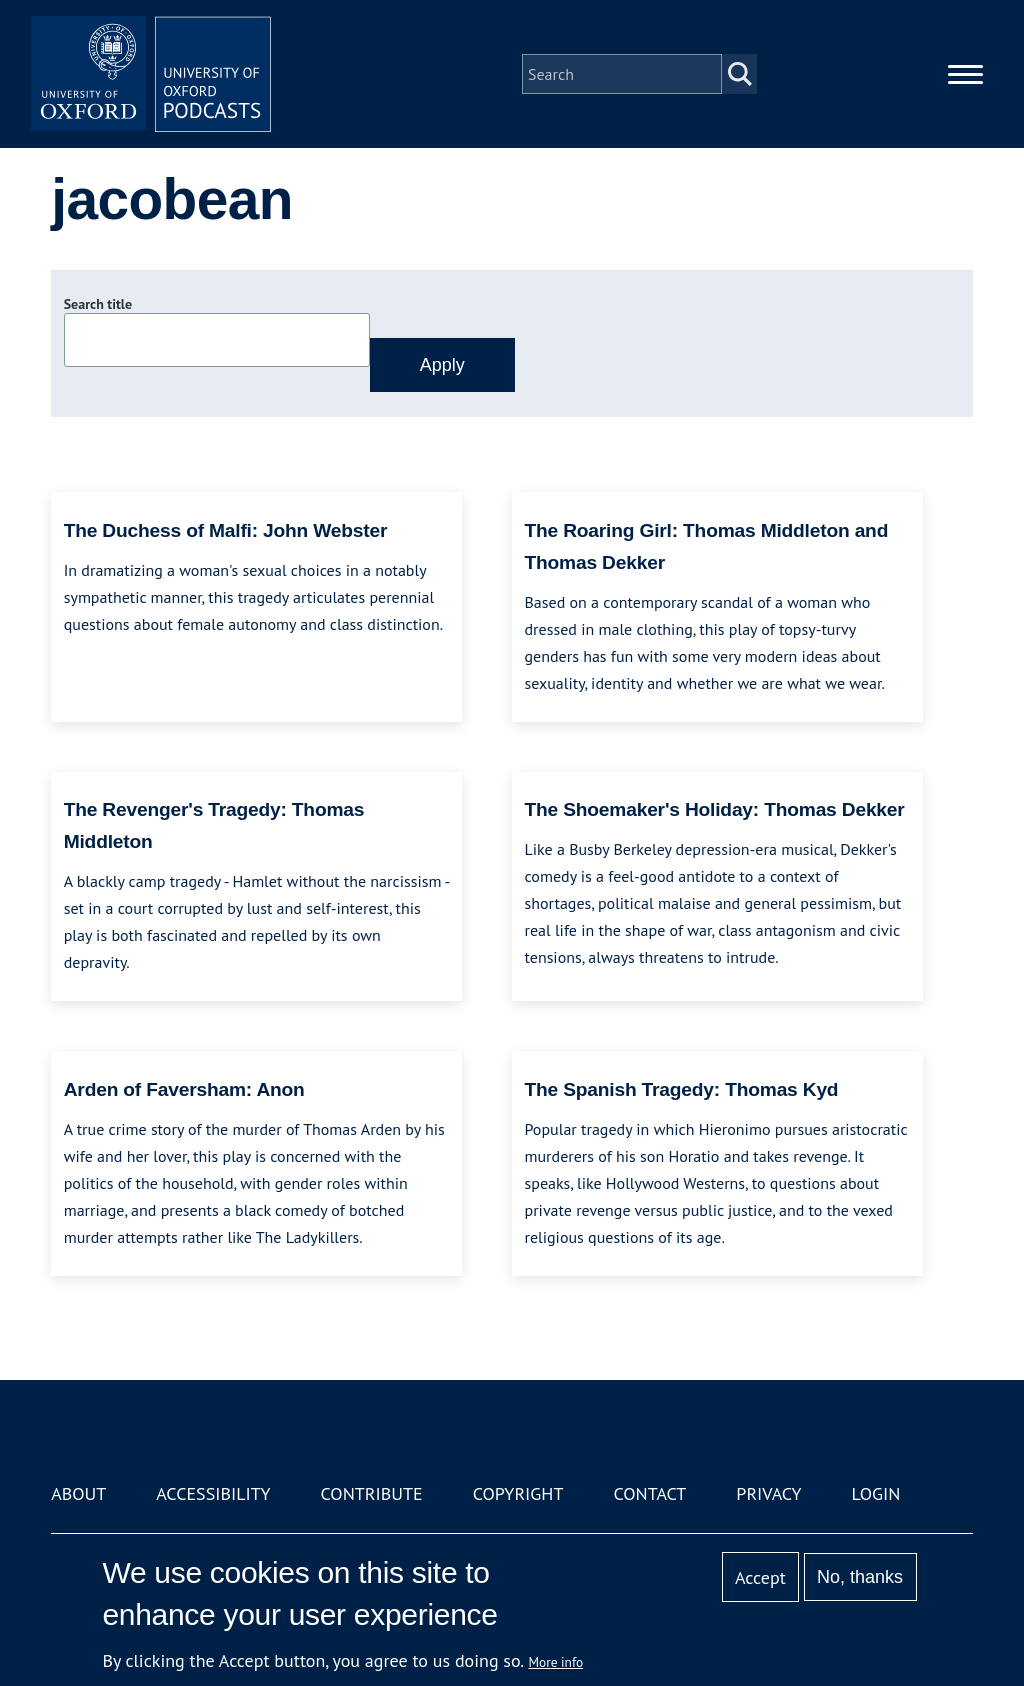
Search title (98, 304)
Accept (760, 1577)
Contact (649, 1493)
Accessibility (213, 1493)
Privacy (768, 1493)
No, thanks (860, 1577)
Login (876, 1493)
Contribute (372, 1493)
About (78, 1493)
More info (556, 1662)
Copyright (518, 1493)
